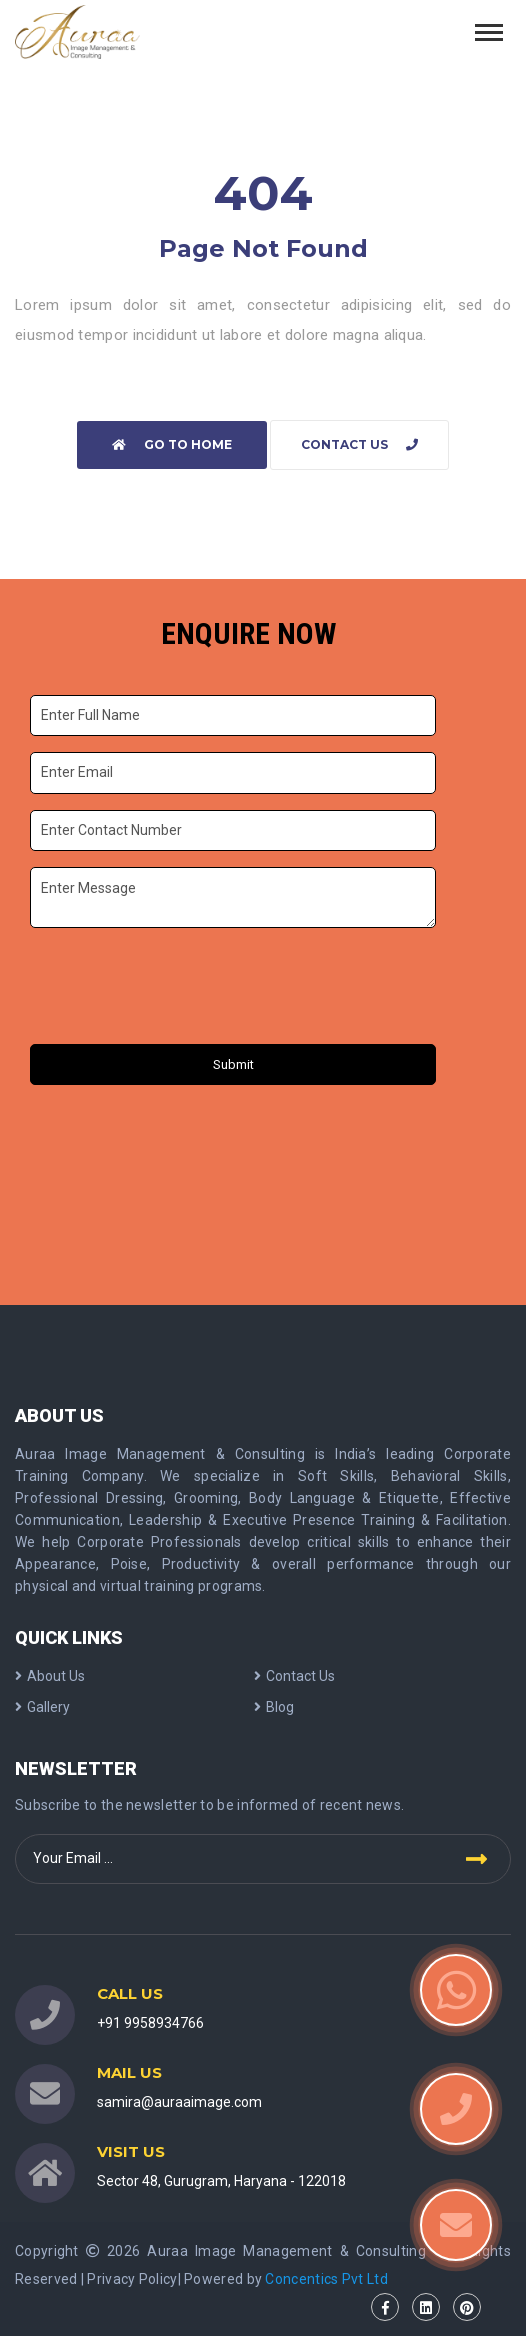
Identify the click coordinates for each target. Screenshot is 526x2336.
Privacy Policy (132, 2279)
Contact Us (359, 444)
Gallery (42, 1707)
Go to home (172, 444)
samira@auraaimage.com (179, 2102)
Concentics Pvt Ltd (326, 2279)
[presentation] (183, 989)
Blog (274, 1707)
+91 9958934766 (150, 2023)
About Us (50, 1676)
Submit (233, 1064)
